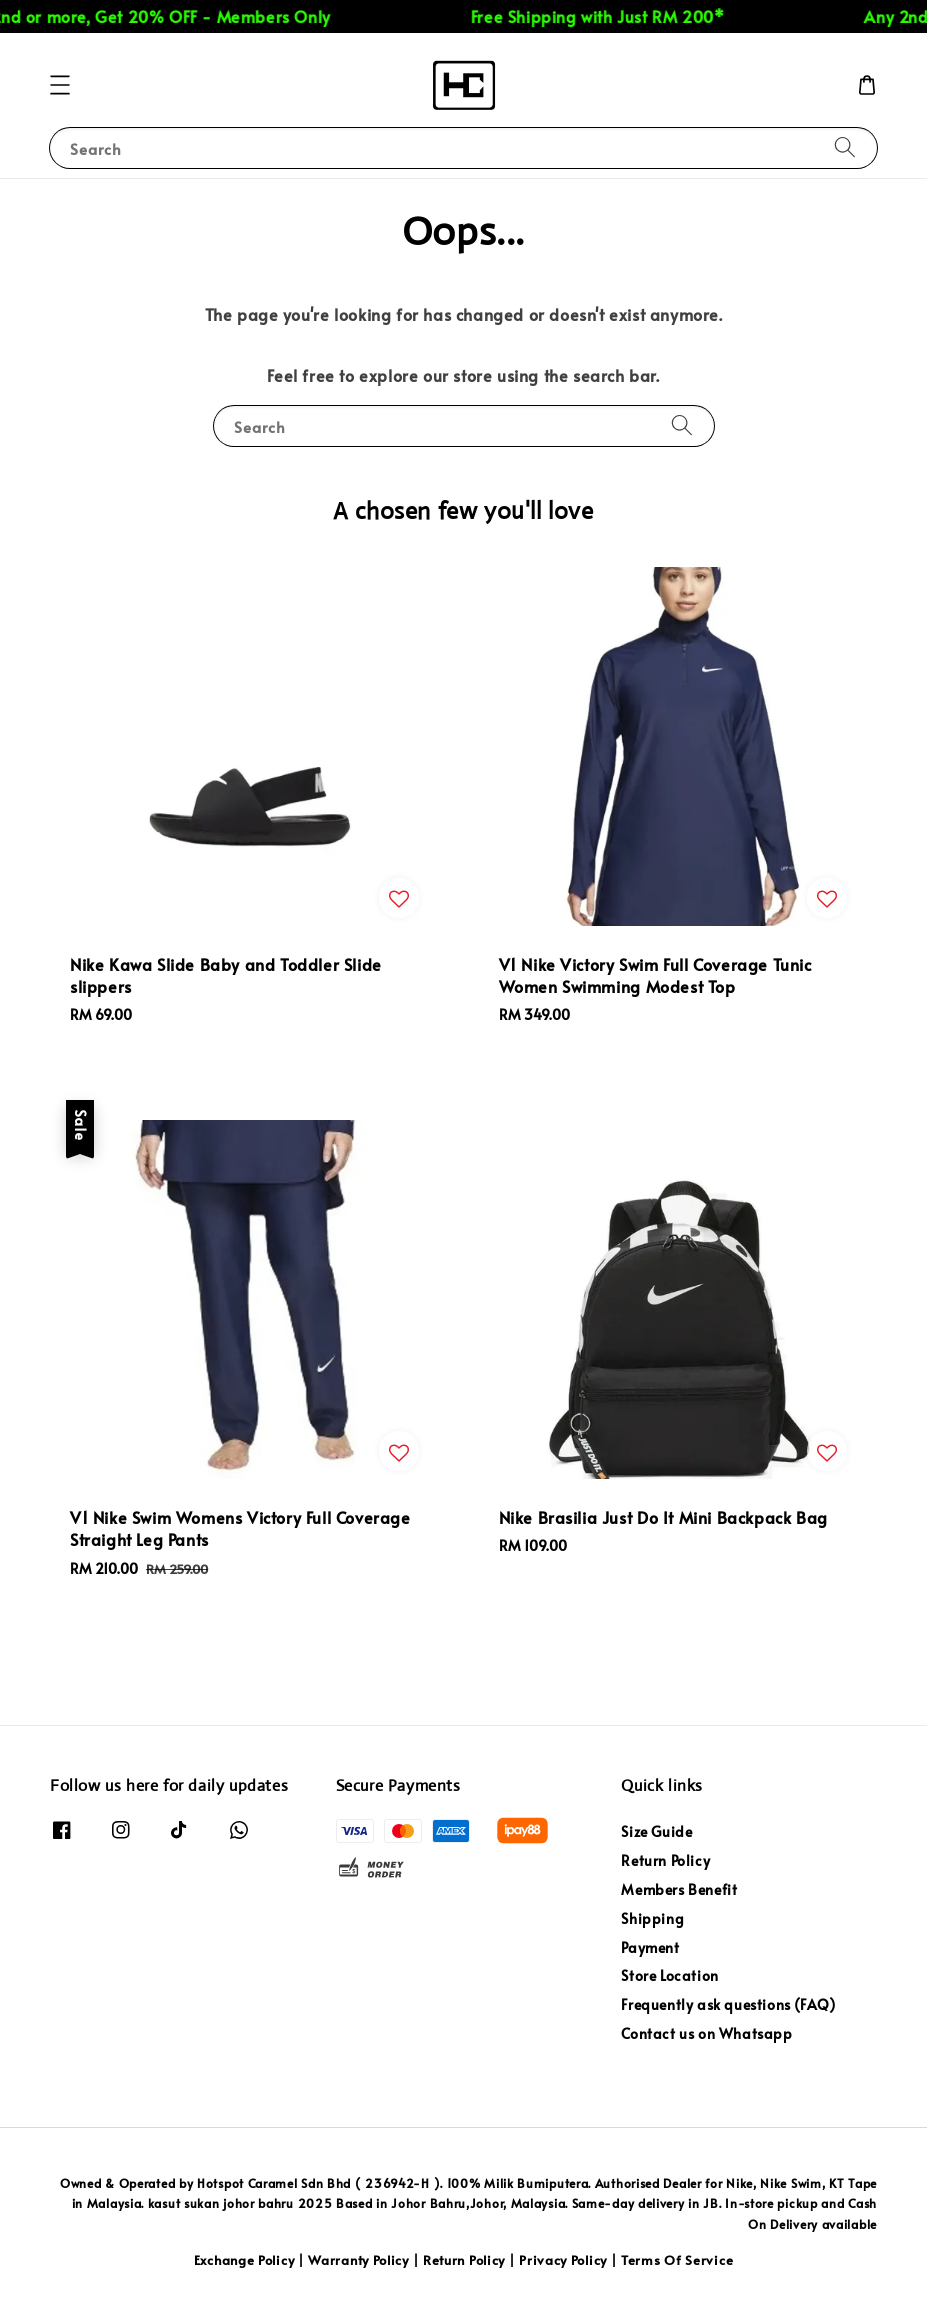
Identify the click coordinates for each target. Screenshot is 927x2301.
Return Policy (665, 1860)
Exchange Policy (244, 2260)
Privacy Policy (563, 2260)
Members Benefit (679, 1889)
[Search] (845, 147)
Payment (650, 1947)
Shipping (652, 1918)
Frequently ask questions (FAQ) (728, 2004)
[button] (60, 85)
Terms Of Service (677, 2260)
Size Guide (656, 1832)
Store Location (669, 1975)
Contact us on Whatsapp (706, 2033)
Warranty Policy (358, 2260)
